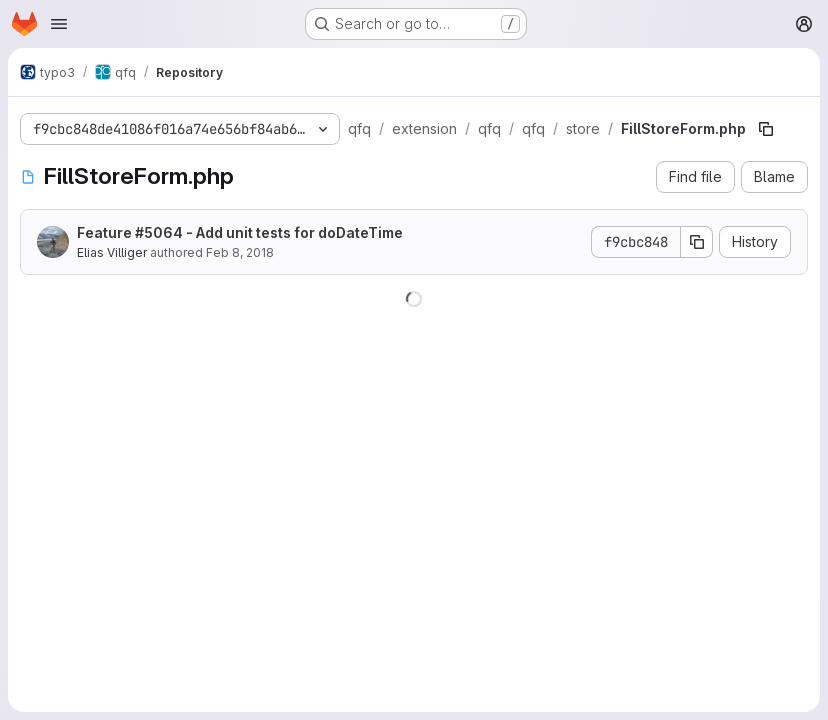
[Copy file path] (766, 129)
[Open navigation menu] (59, 24)
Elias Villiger (112, 252)
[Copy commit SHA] (697, 242)
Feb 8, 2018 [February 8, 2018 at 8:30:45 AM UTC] (240, 252)
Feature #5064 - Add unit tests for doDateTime (240, 232)
